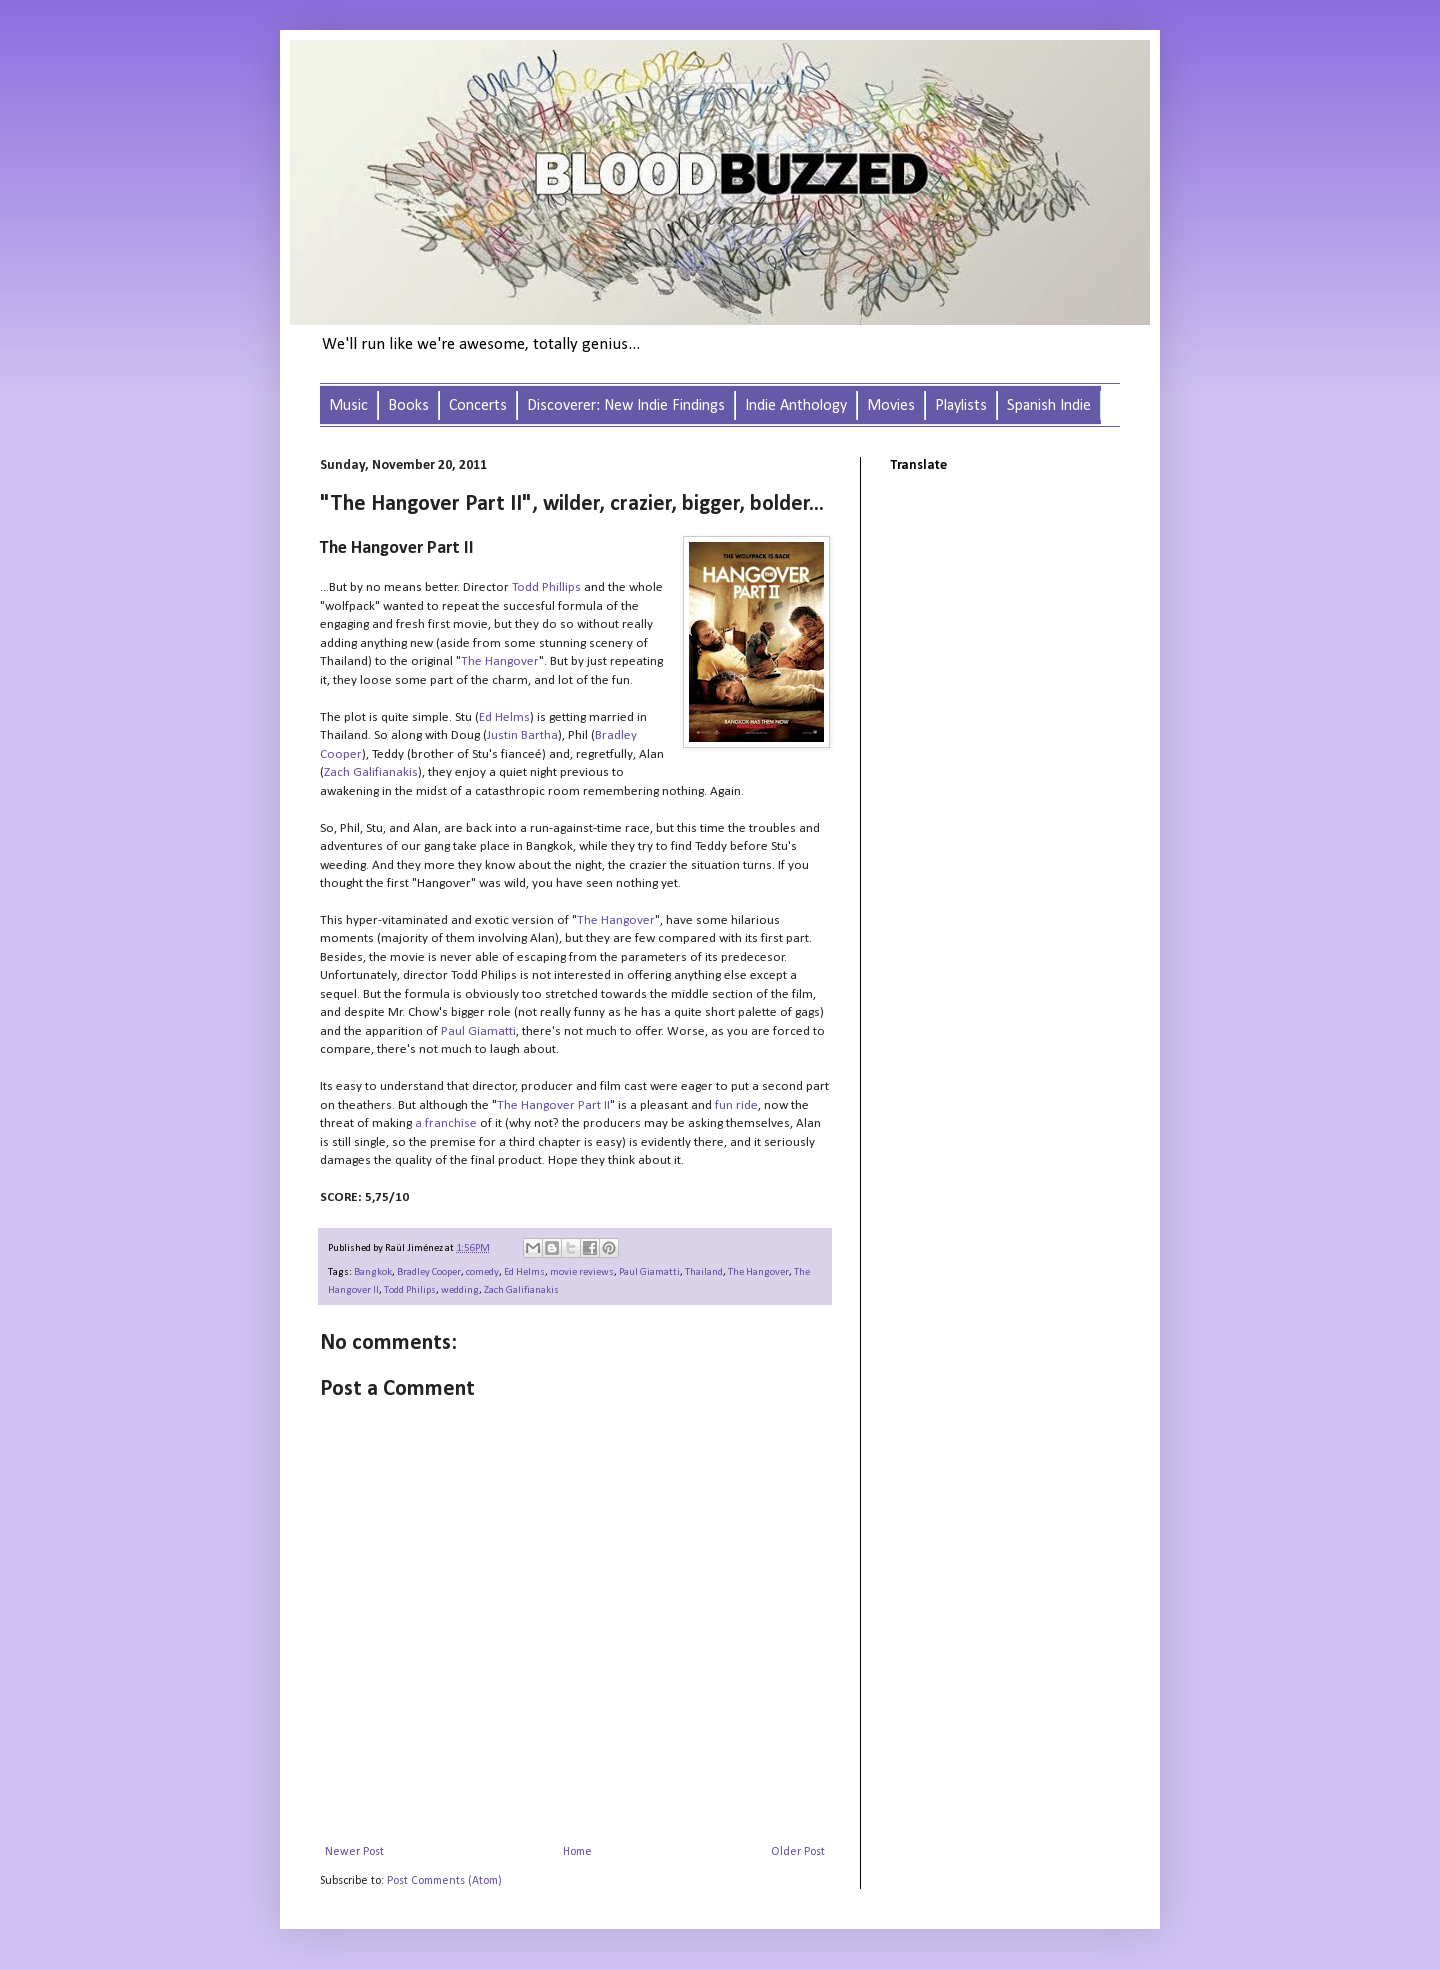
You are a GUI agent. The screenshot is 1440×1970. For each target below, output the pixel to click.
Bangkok (373, 1272)
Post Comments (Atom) (444, 1881)
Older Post (798, 1852)
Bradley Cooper (429, 1272)
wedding (460, 1290)
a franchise (446, 1123)
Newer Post (354, 1852)
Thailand (704, 1272)
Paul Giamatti (478, 1031)
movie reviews (582, 1272)
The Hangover (500, 661)
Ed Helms (504, 717)
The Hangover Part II (553, 1105)
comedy (482, 1272)
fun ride (736, 1105)
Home (577, 1852)
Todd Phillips (546, 587)
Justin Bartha (522, 735)
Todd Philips (410, 1290)
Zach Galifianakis (371, 772)
